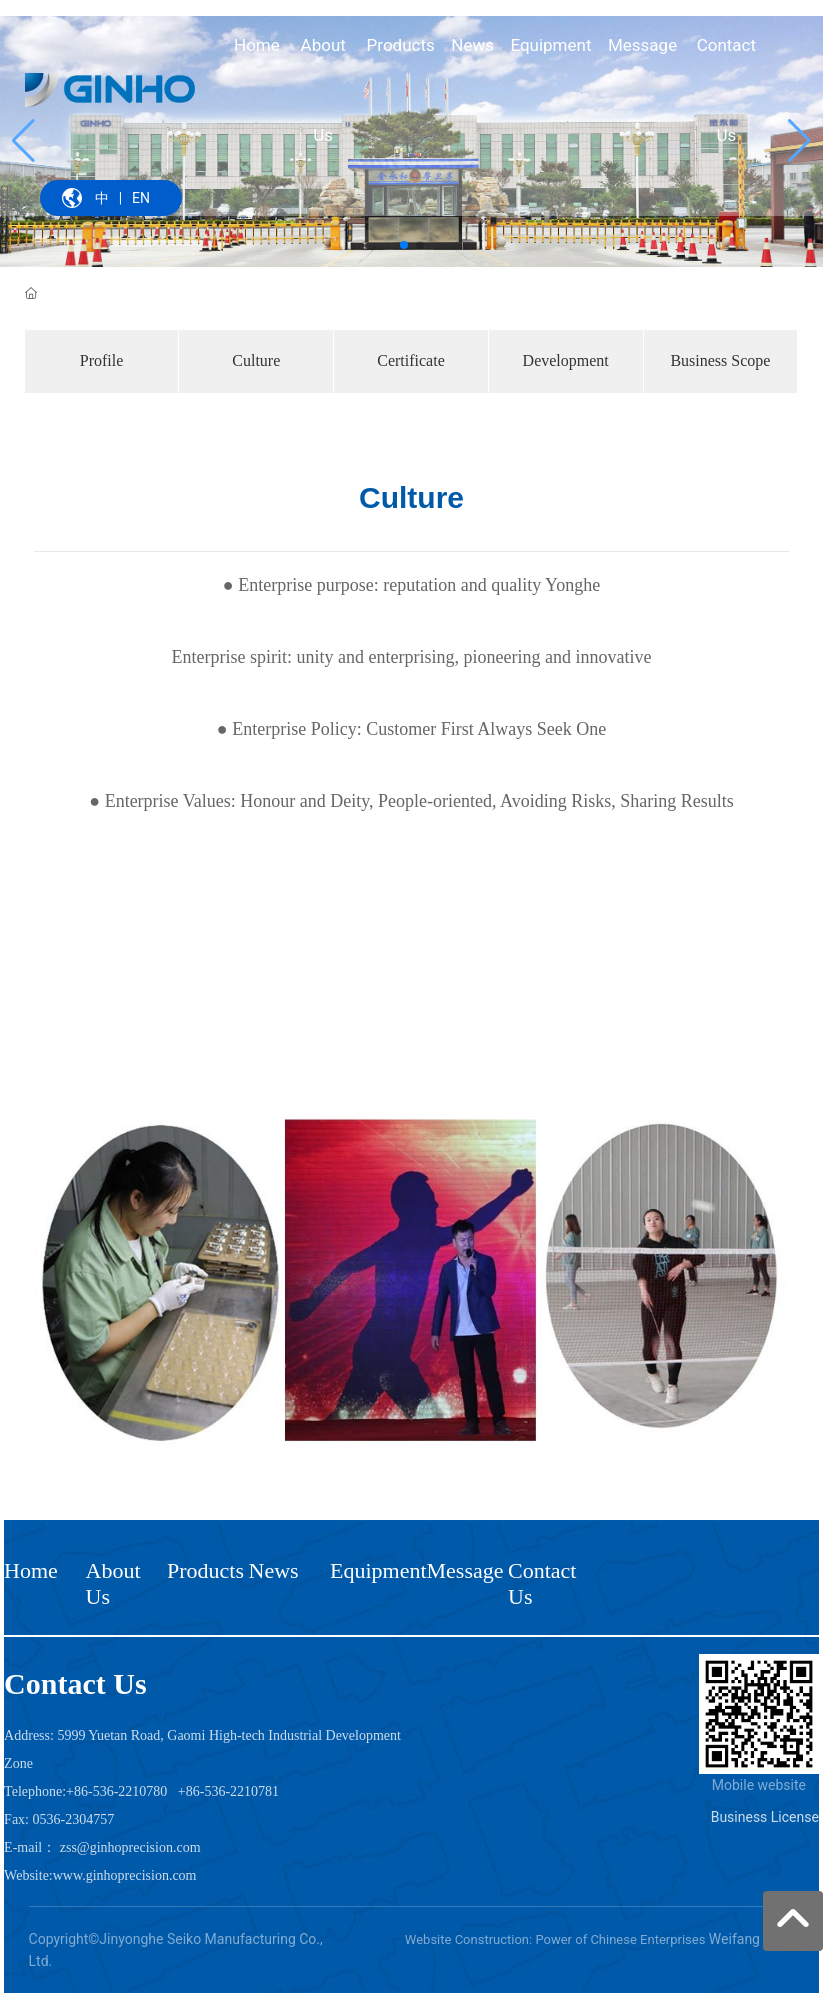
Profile (102, 360)
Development (566, 360)
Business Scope (720, 360)
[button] (404, 245)
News (274, 1570)
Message (465, 1570)
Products (205, 1570)
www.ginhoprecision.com (125, 1875)
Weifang (734, 1939)
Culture (256, 360)
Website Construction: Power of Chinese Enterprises (555, 1939)
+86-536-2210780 (116, 1791)
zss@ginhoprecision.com (130, 1847)
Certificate (411, 360)
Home (31, 1570)
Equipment (378, 1570)
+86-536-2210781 (228, 1791)
